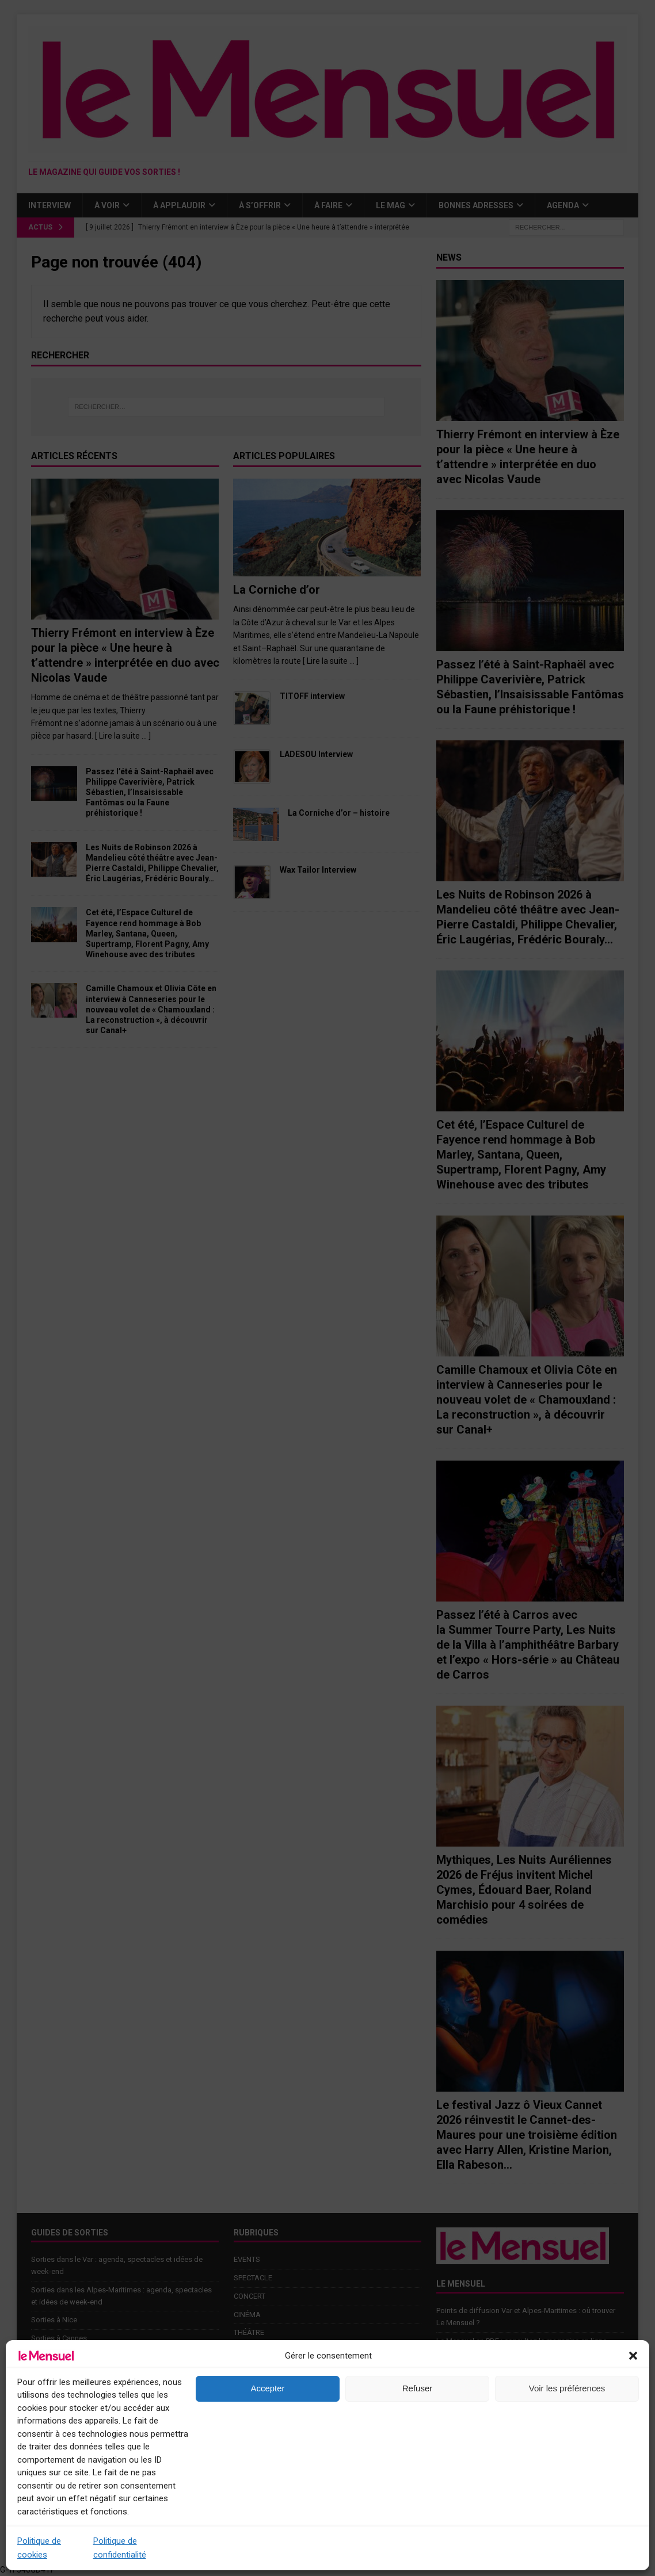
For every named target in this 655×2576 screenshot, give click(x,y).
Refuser (417, 2388)
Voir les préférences (567, 2388)
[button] (633, 2355)
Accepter (267, 2388)
